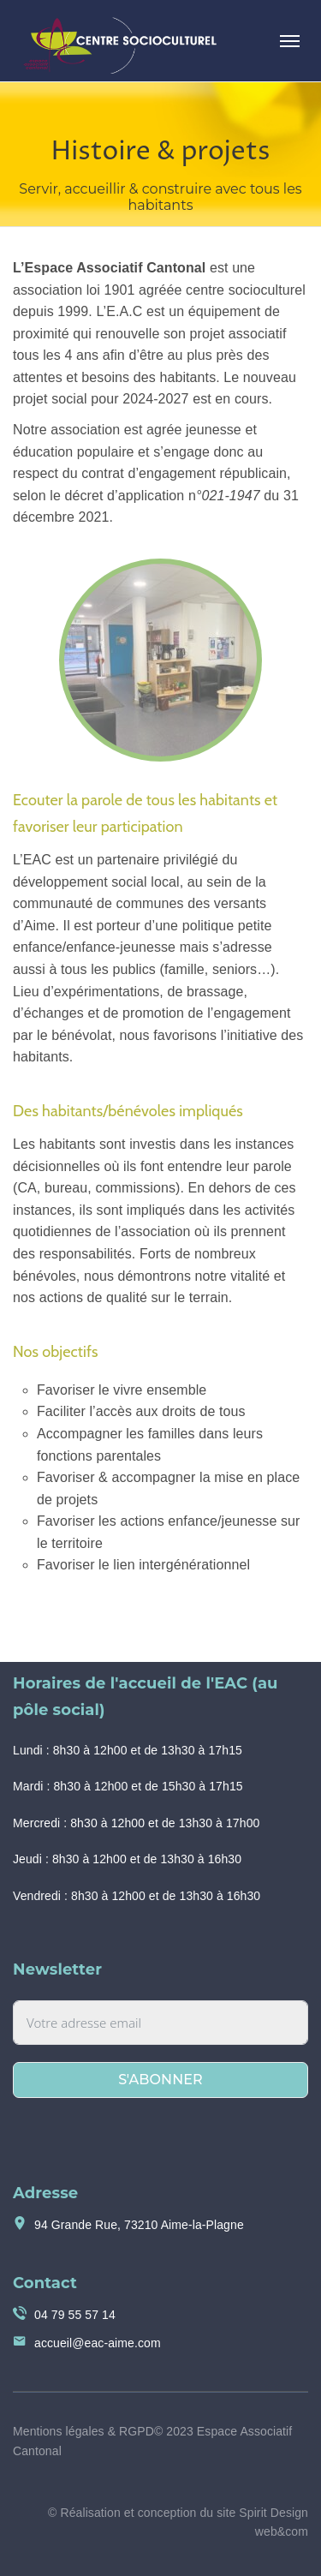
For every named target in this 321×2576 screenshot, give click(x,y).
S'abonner (160, 2079)
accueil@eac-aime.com (97, 2343)
